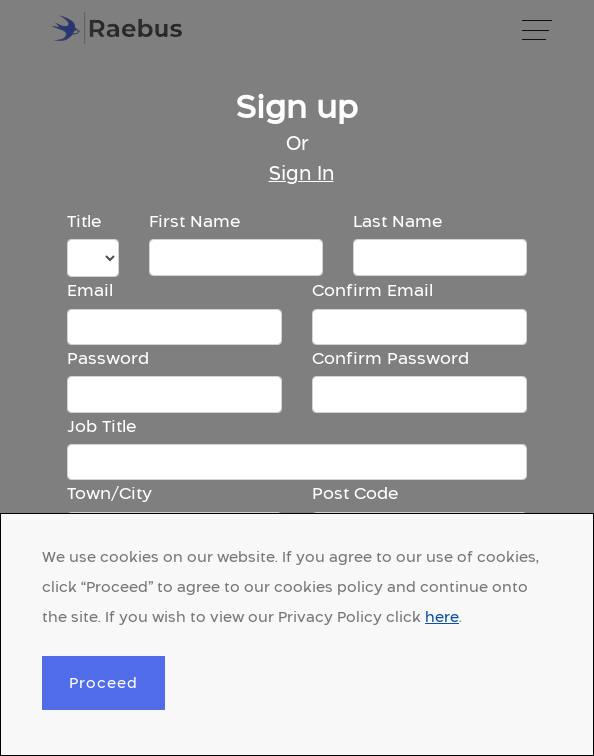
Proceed (103, 682)
